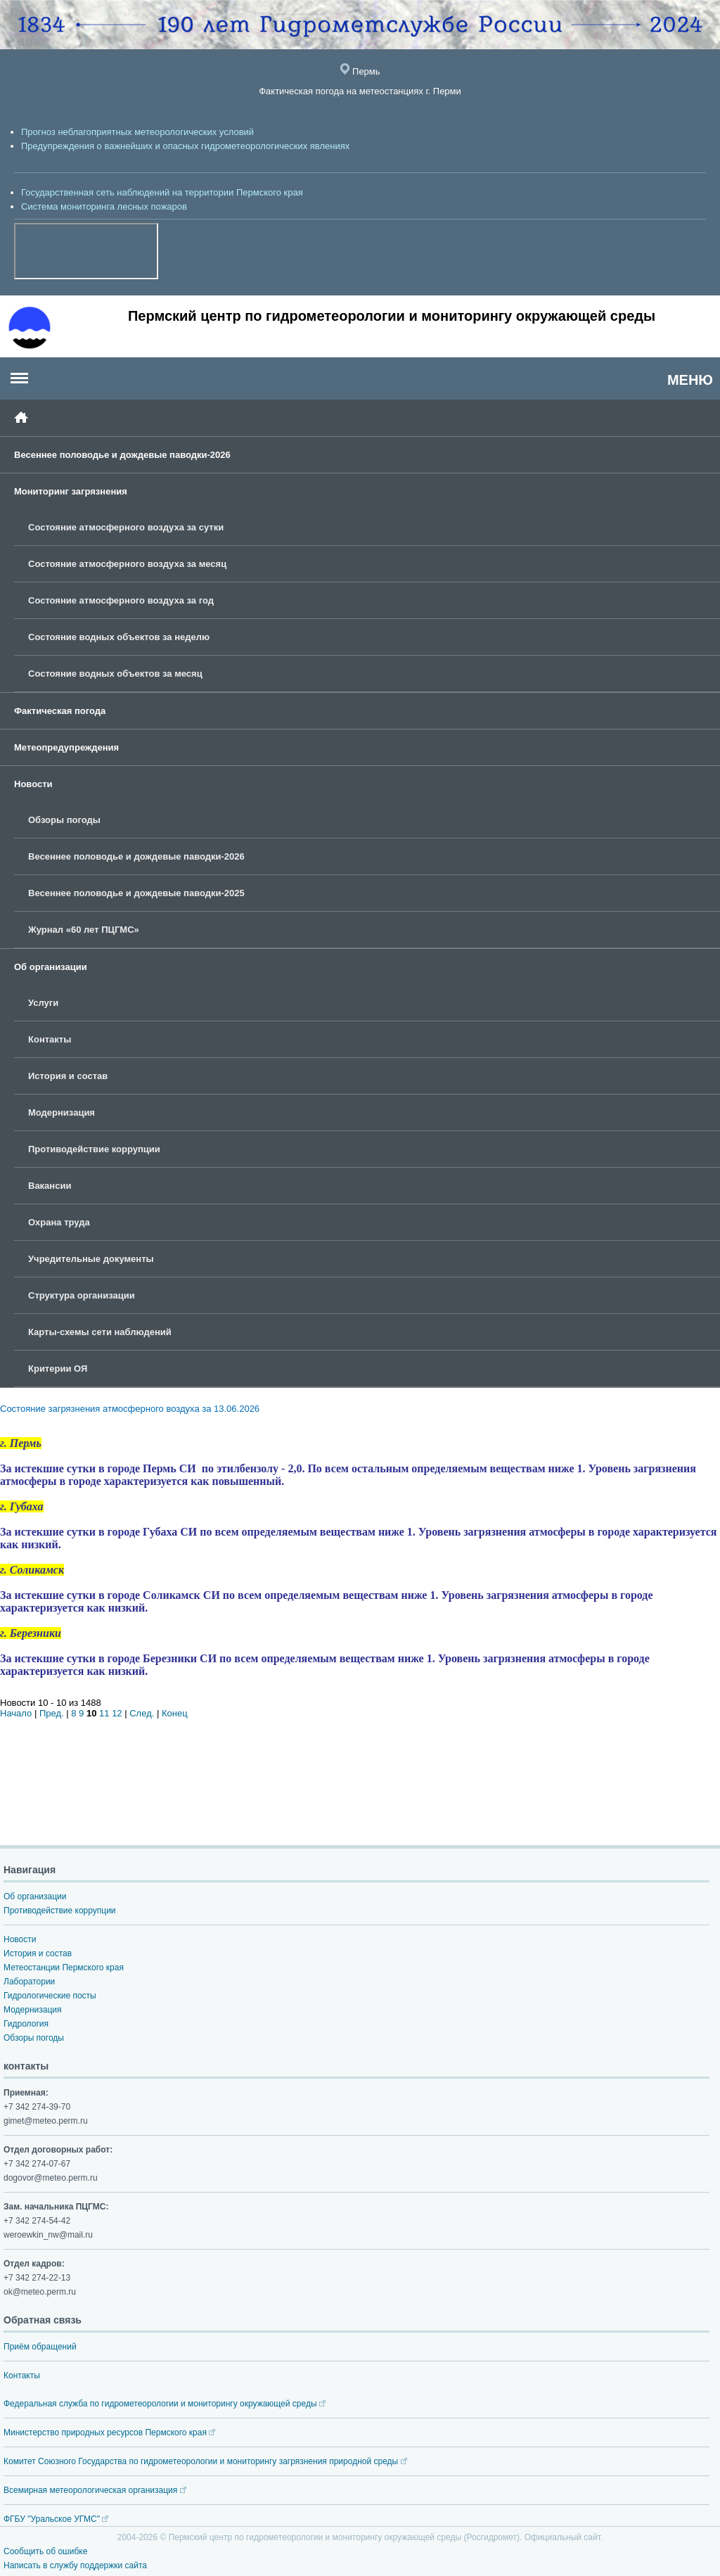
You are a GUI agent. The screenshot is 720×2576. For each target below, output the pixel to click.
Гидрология (26, 2024)
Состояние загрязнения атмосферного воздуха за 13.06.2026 (129, 1408)
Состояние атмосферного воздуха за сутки (126, 527)
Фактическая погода (59, 711)
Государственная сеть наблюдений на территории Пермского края (162, 192)
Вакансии (49, 1185)
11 (104, 1713)
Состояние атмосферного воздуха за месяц (127, 564)
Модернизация (61, 1112)
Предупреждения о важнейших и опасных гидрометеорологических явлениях (185, 146)
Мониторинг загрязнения (70, 491)
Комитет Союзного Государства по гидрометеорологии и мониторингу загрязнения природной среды (205, 2461)
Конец (175, 1713)
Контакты (49, 1039)
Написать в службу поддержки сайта (75, 2565)
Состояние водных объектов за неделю (119, 637)
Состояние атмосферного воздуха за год (121, 600)
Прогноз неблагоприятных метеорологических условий (137, 132)
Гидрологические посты (50, 1996)
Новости (33, 784)
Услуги (43, 1002)
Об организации (50, 967)
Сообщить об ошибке (45, 2551)
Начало (16, 1713)
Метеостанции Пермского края (64, 1967)
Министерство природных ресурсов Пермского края (109, 2432)
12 (117, 1713)
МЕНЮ (690, 380)
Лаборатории (29, 1982)
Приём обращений (40, 2347)
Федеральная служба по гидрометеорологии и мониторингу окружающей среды (165, 2404)
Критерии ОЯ (57, 1368)
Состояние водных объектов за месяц (115, 673)
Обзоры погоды (64, 820)
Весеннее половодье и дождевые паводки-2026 (122, 454)
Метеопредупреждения (66, 747)
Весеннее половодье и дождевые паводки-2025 (136, 893)
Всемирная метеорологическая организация (95, 2490)
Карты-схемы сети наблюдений (100, 1332)
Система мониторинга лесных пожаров (104, 206)
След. (141, 1713)
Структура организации (81, 1295)
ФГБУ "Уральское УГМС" (56, 2519)
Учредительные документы (91, 1259)
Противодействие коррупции (94, 1149)
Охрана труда (59, 1222)
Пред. (51, 1713)
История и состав (68, 1076)
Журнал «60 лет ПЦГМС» (83, 929)
